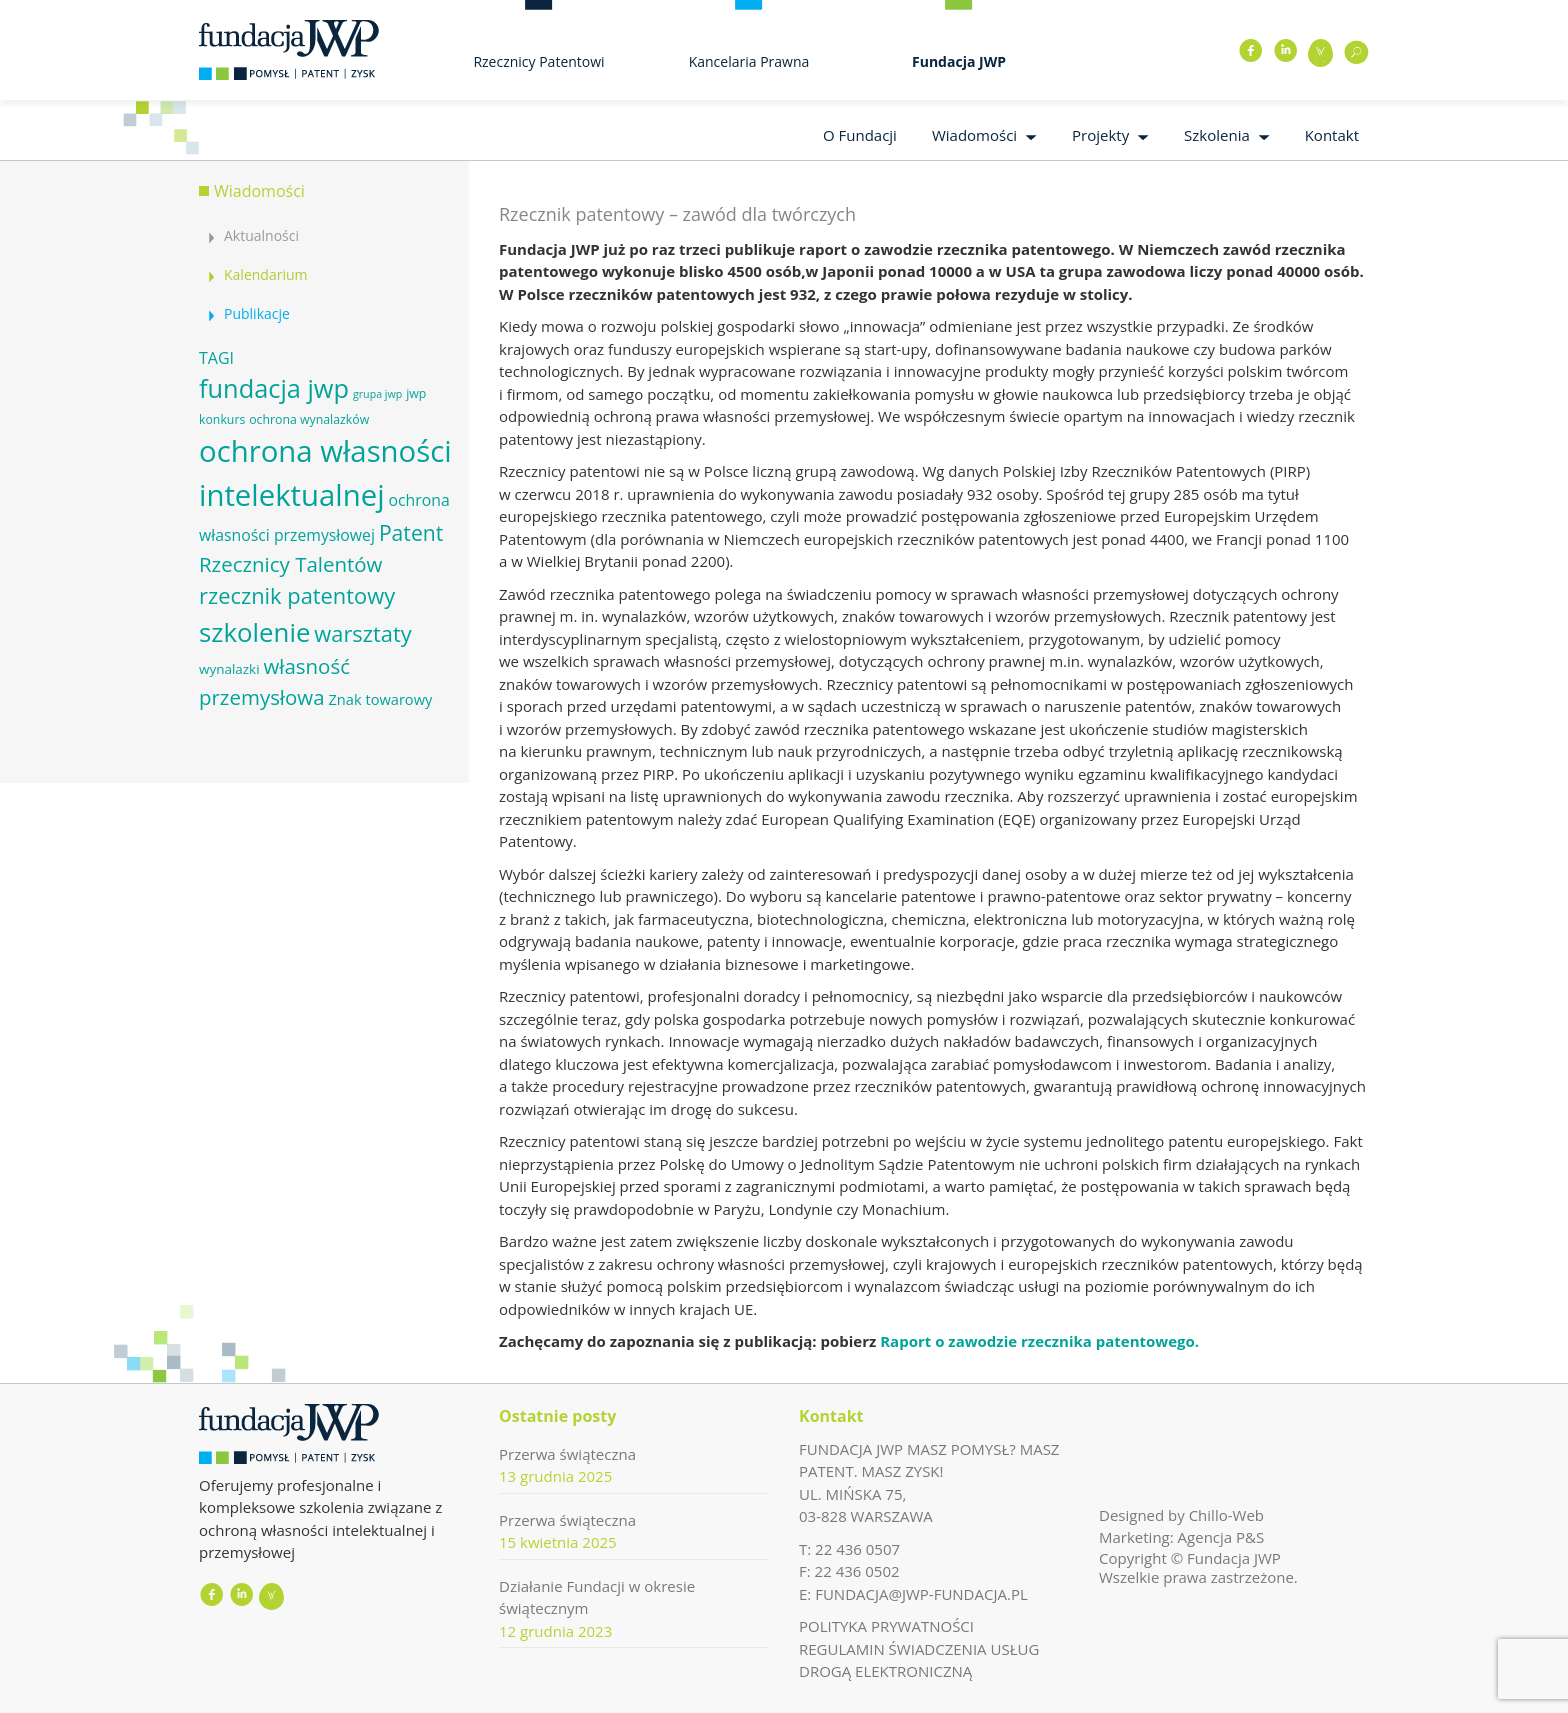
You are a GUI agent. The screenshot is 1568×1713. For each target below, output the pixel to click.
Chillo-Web (1226, 1515)
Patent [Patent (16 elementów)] (411, 532)
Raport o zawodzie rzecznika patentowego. (1039, 1341)
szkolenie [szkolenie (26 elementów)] (254, 632)
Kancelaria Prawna (749, 61)
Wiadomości (974, 135)
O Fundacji (860, 135)
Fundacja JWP (959, 61)
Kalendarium (265, 274)
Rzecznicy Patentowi (538, 61)
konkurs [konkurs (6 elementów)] (222, 419)
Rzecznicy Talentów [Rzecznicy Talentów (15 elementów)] (290, 564)
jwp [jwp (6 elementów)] (416, 393)
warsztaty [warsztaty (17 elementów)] (362, 633)
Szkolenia (1217, 135)
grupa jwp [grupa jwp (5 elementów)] (377, 394)
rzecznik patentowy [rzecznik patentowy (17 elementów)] (297, 595)
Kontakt (1332, 135)
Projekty (1100, 135)
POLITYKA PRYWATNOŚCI (886, 1626)
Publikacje (257, 313)
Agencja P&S (1221, 1537)
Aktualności (261, 235)
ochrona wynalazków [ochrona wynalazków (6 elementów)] (309, 419)
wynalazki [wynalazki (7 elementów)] (229, 669)
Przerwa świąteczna (567, 1454)
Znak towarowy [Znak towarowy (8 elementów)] (380, 699)
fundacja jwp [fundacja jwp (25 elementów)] (274, 388)
